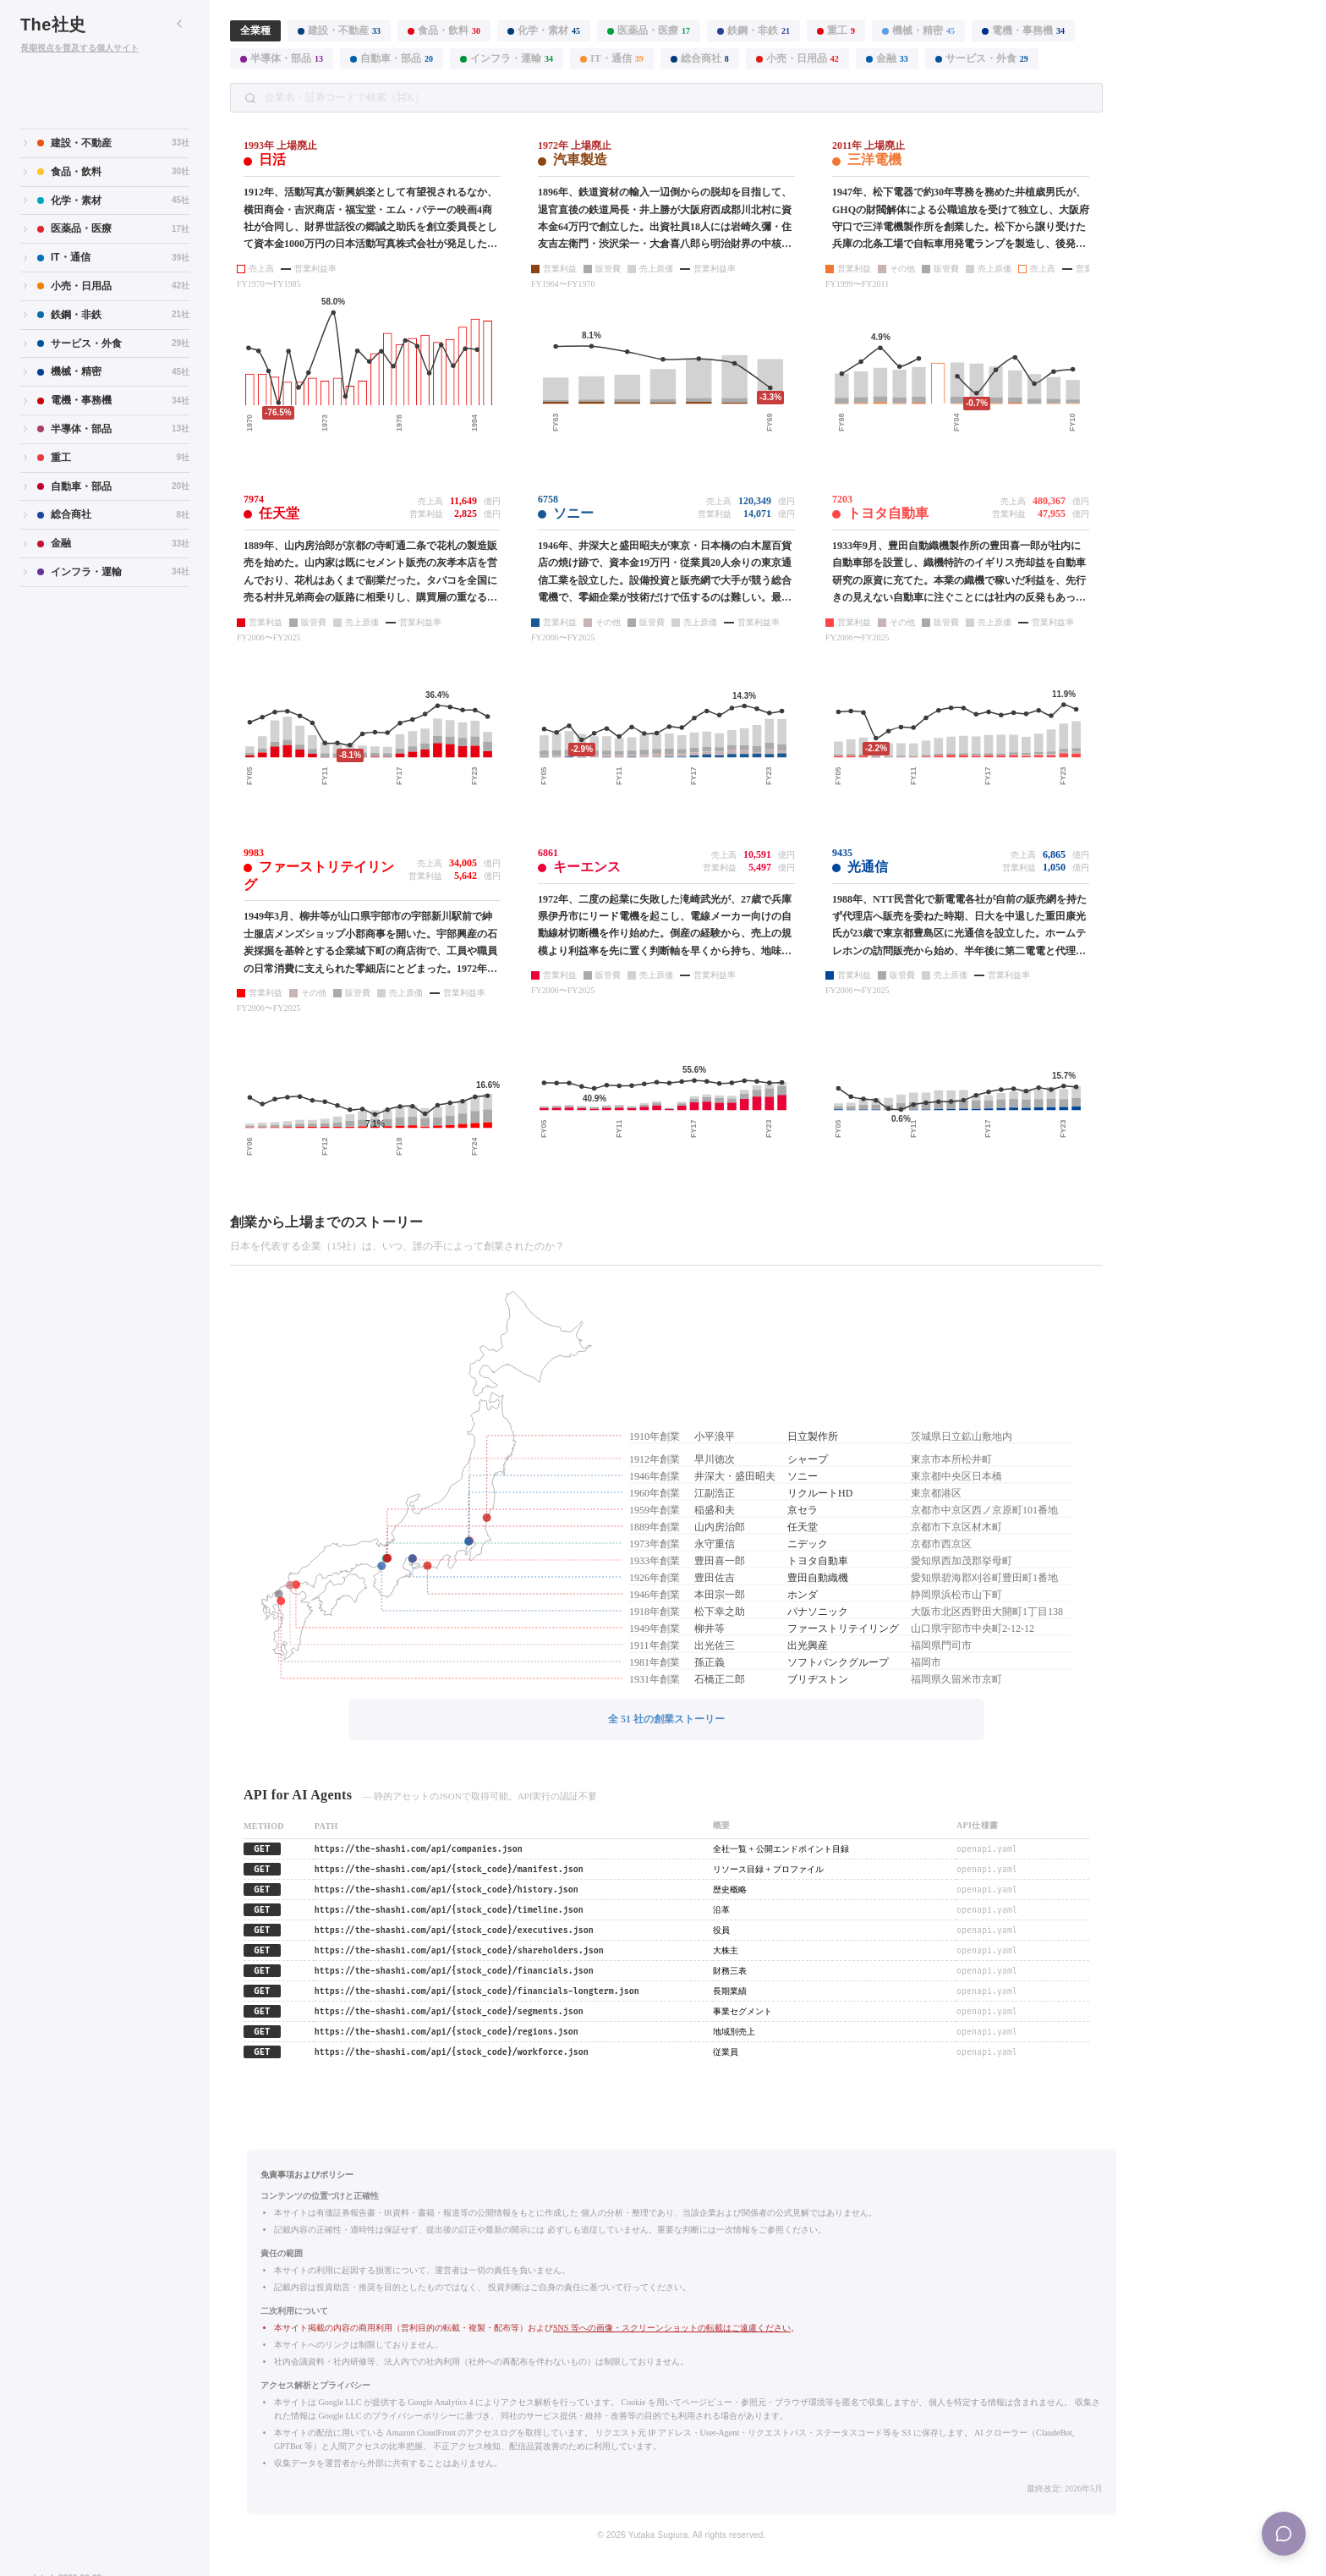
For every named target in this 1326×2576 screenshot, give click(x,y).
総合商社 (700, 58)
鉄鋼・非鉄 (753, 30)
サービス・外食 (981, 58)
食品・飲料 (444, 30)
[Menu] (1284, 2534)
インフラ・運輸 (506, 58)
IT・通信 (612, 58)
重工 (836, 30)
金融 (887, 58)
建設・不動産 (339, 30)
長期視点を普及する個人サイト (79, 47)
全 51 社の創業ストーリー (666, 1719)
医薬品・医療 (648, 30)
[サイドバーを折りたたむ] (179, 24)
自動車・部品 (391, 58)
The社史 (53, 24)
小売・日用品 (797, 58)
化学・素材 (543, 30)
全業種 (255, 30)
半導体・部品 (281, 58)
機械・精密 (918, 30)
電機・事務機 (1023, 30)
